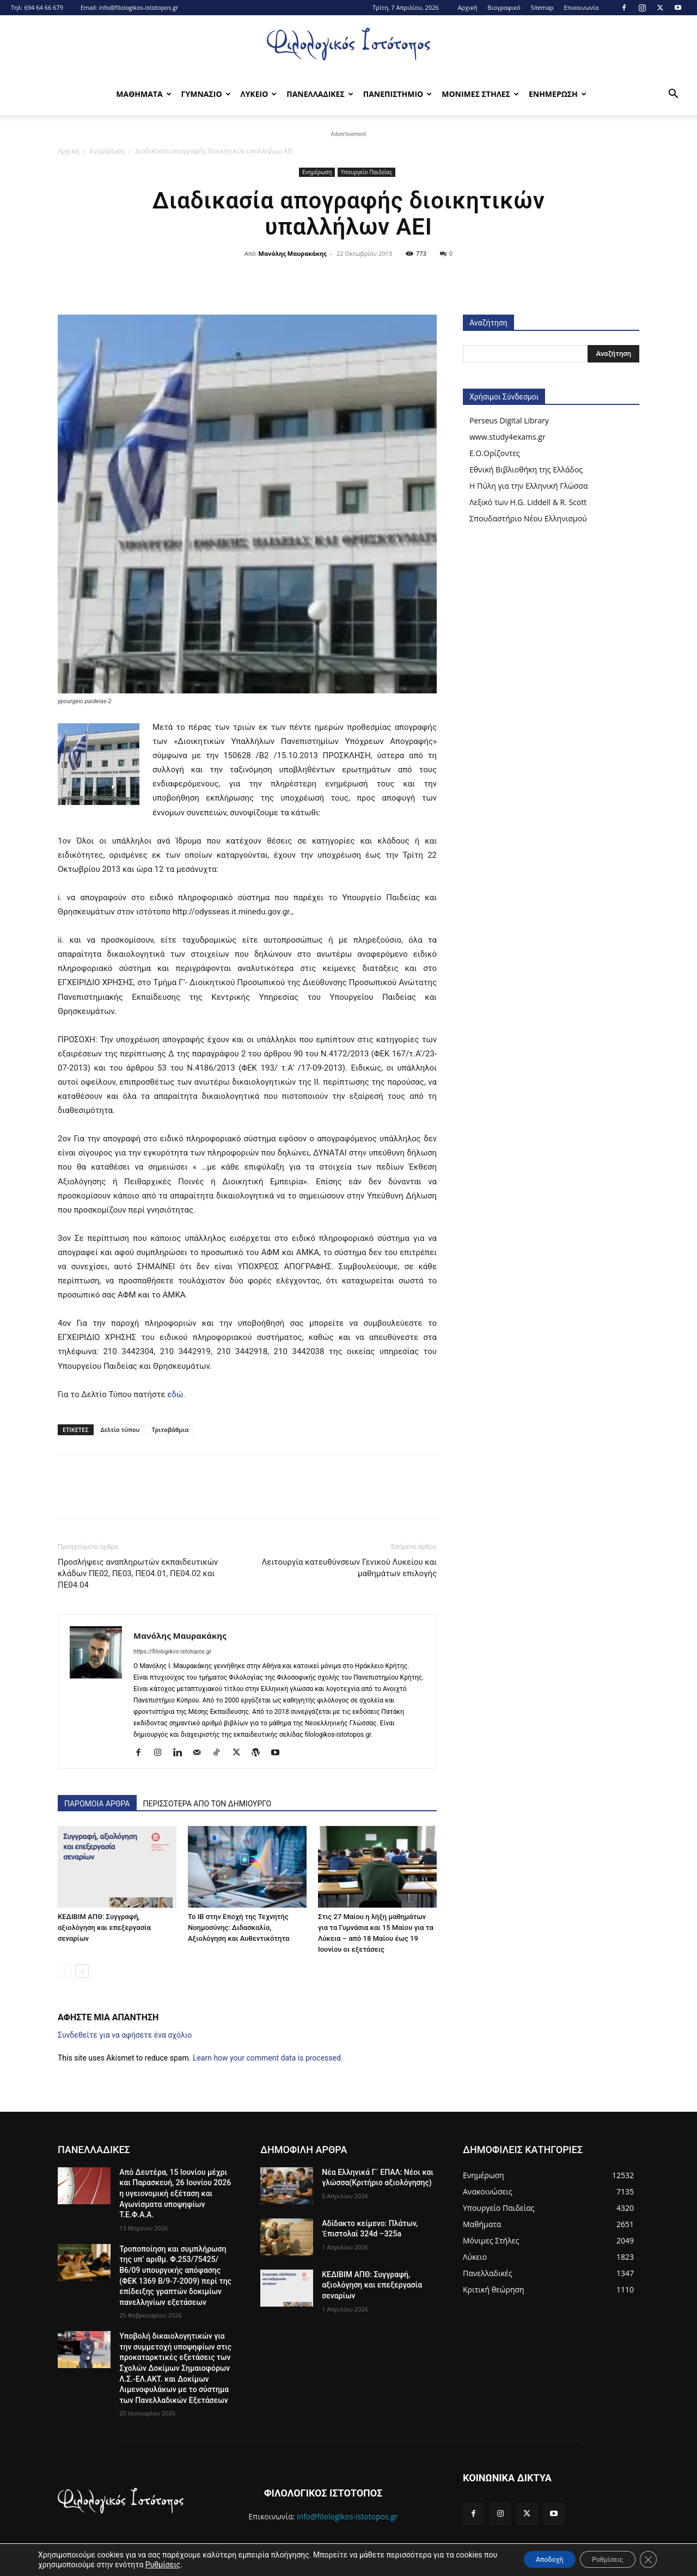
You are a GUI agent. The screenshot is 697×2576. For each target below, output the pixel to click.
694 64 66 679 (43, 7)
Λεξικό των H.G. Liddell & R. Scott (527, 502)
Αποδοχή (529, 2559)
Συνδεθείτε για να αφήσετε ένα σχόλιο (125, 2035)
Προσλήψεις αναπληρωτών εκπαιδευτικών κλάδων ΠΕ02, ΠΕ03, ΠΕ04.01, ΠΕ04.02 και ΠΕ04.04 (138, 1573)
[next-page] (82, 1971)
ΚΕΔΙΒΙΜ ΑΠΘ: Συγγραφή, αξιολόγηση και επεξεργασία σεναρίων (104, 1927)
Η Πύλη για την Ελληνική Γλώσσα (528, 486)
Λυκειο (259, 94)
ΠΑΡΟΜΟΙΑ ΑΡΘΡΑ (97, 1803)
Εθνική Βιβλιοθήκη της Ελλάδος (526, 469)
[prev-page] (64, 1971)
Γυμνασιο (206, 94)
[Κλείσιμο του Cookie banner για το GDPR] (647, 2559)
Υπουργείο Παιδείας (366, 172)
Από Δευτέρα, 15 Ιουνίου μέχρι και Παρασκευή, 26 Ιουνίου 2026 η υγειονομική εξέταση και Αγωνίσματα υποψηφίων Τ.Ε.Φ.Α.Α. (175, 2193)
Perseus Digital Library (509, 420)
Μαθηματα (143, 94)
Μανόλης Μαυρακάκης (293, 253)
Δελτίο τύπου (120, 1429)
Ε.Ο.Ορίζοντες (494, 453)
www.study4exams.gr (507, 437)
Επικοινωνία (581, 7)
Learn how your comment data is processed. (268, 2058)
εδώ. (176, 1394)
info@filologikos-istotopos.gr (139, 7)
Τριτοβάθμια (169, 1429)
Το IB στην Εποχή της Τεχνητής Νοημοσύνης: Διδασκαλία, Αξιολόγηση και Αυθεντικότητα (238, 1927)
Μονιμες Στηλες (480, 94)
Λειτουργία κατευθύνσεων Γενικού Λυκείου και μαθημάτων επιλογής (349, 1567)
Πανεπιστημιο (397, 94)
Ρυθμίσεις (205, 2564)
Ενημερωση (557, 94)
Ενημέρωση (107, 151)
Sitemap (542, 7)
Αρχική (468, 7)
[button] (673, 95)
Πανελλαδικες (319, 94)
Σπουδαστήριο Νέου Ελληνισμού (528, 518)
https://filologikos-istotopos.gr (172, 1651)
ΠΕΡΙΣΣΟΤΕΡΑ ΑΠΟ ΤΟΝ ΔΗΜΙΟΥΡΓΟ (207, 1803)
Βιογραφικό (503, 7)
